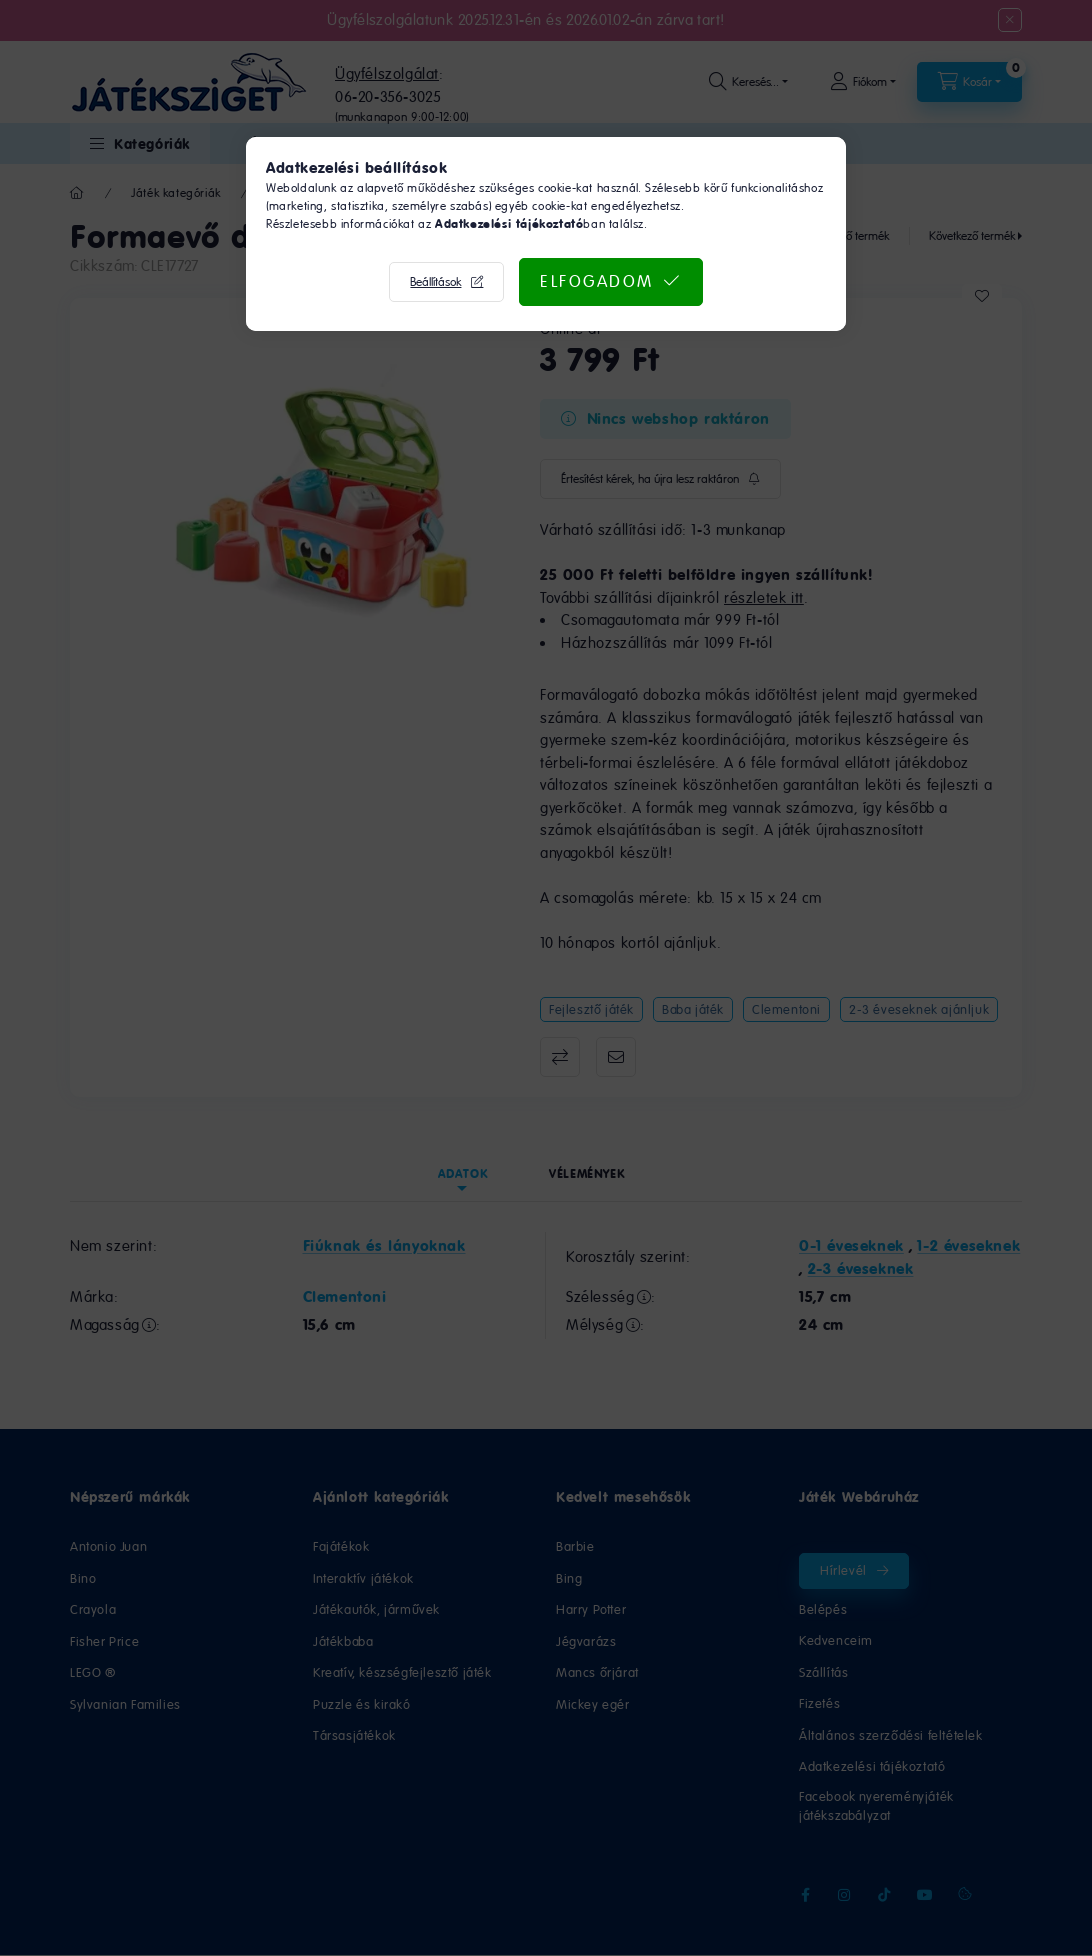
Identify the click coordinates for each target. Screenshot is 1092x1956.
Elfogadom (597, 281)
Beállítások (435, 282)
